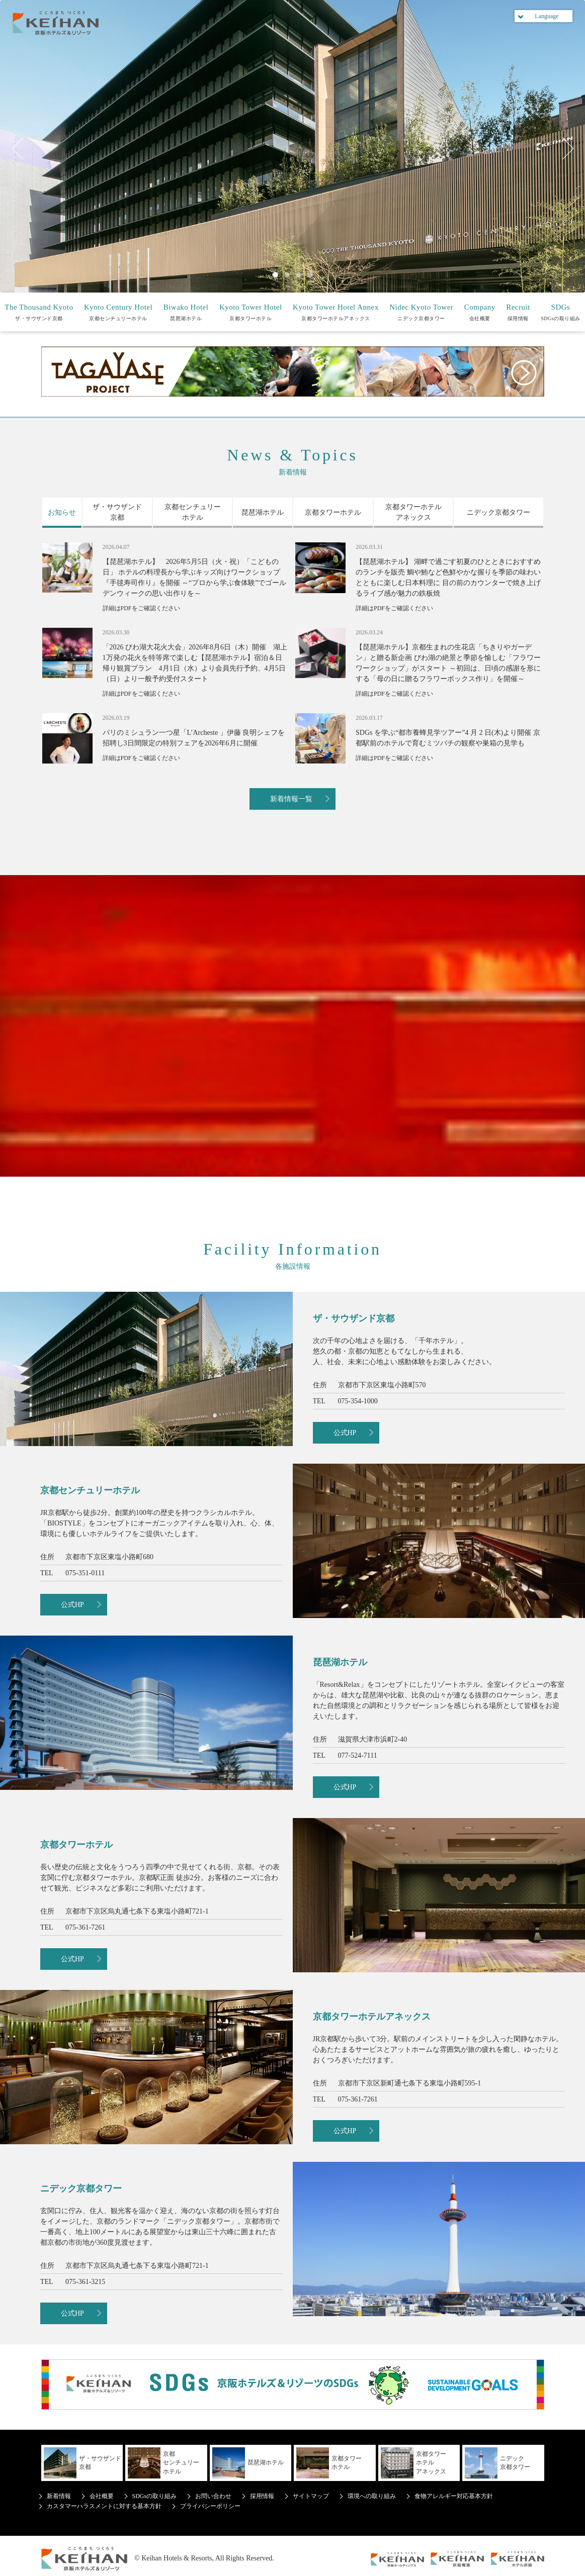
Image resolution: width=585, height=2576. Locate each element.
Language (546, 16)
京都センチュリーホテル (118, 312)
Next (562, 148)
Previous (22, 148)
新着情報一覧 (291, 799)
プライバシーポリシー (210, 2506)
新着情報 (59, 2496)
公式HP (345, 1433)
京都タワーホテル (250, 312)
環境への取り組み (372, 2496)
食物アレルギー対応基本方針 (453, 2496)
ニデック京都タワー (421, 312)
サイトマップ (311, 2496)
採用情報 (518, 312)
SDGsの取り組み (560, 312)
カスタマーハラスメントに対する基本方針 (104, 2506)
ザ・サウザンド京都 (39, 312)
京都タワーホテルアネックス (336, 312)
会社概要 (479, 312)
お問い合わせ (213, 2496)
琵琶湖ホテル (186, 312)
